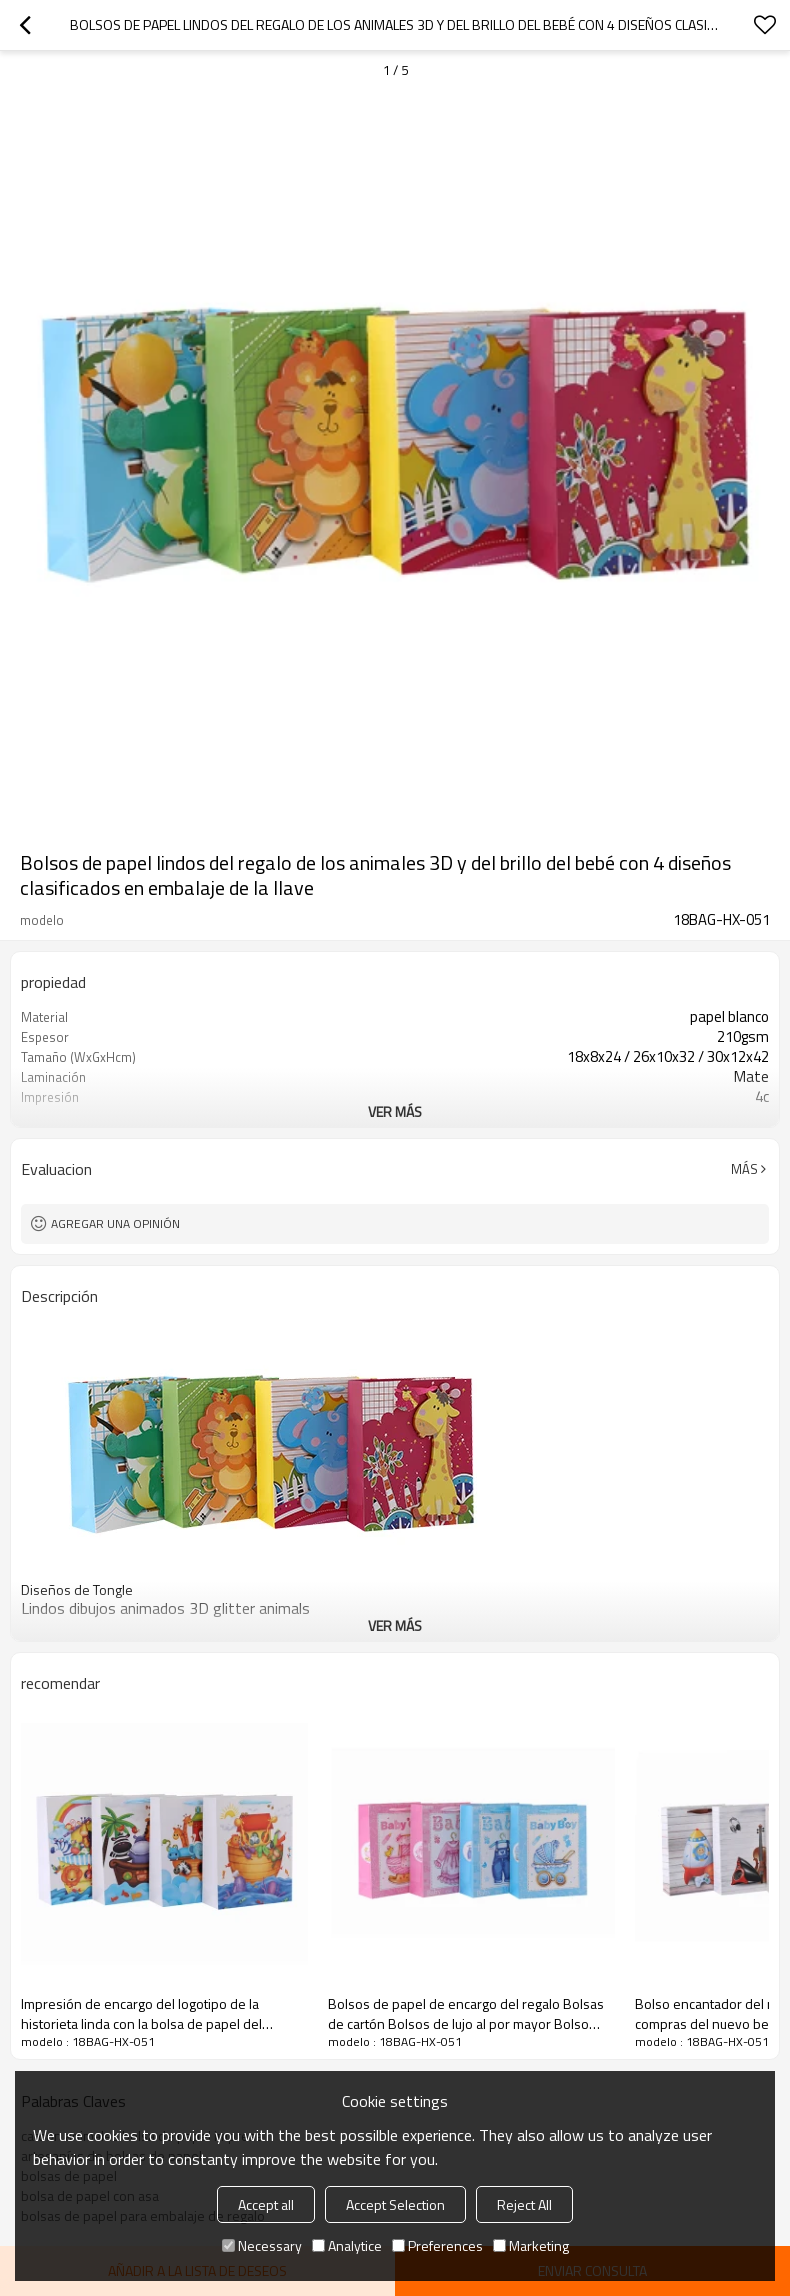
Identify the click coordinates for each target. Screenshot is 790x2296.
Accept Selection (395, 2204)
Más (744, 1169)
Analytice (347, 2245)
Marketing (531, 2245)
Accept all (266, 2204)
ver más (395, 1111)
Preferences (437, 2245)
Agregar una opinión (115, 1223)
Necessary (262, 2245)
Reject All (524, 2204)
